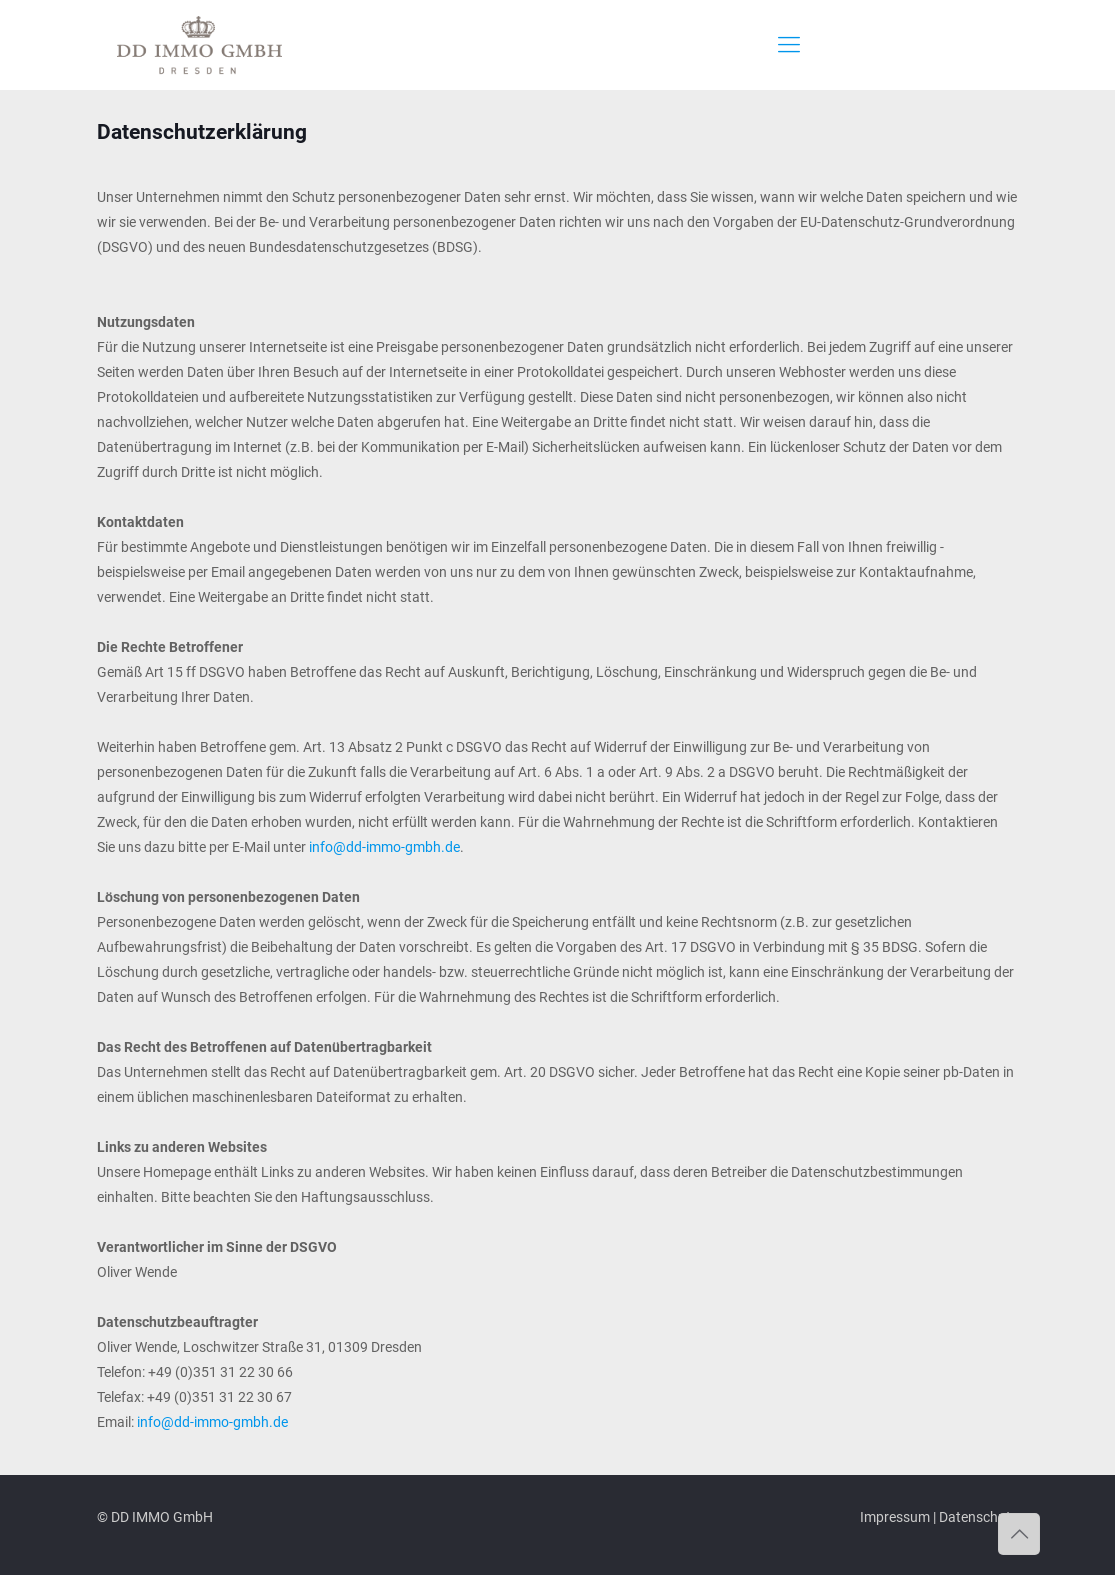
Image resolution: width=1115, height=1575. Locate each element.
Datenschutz (978, 1517)
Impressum (895, 1517)
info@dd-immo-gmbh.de (384, 847)
